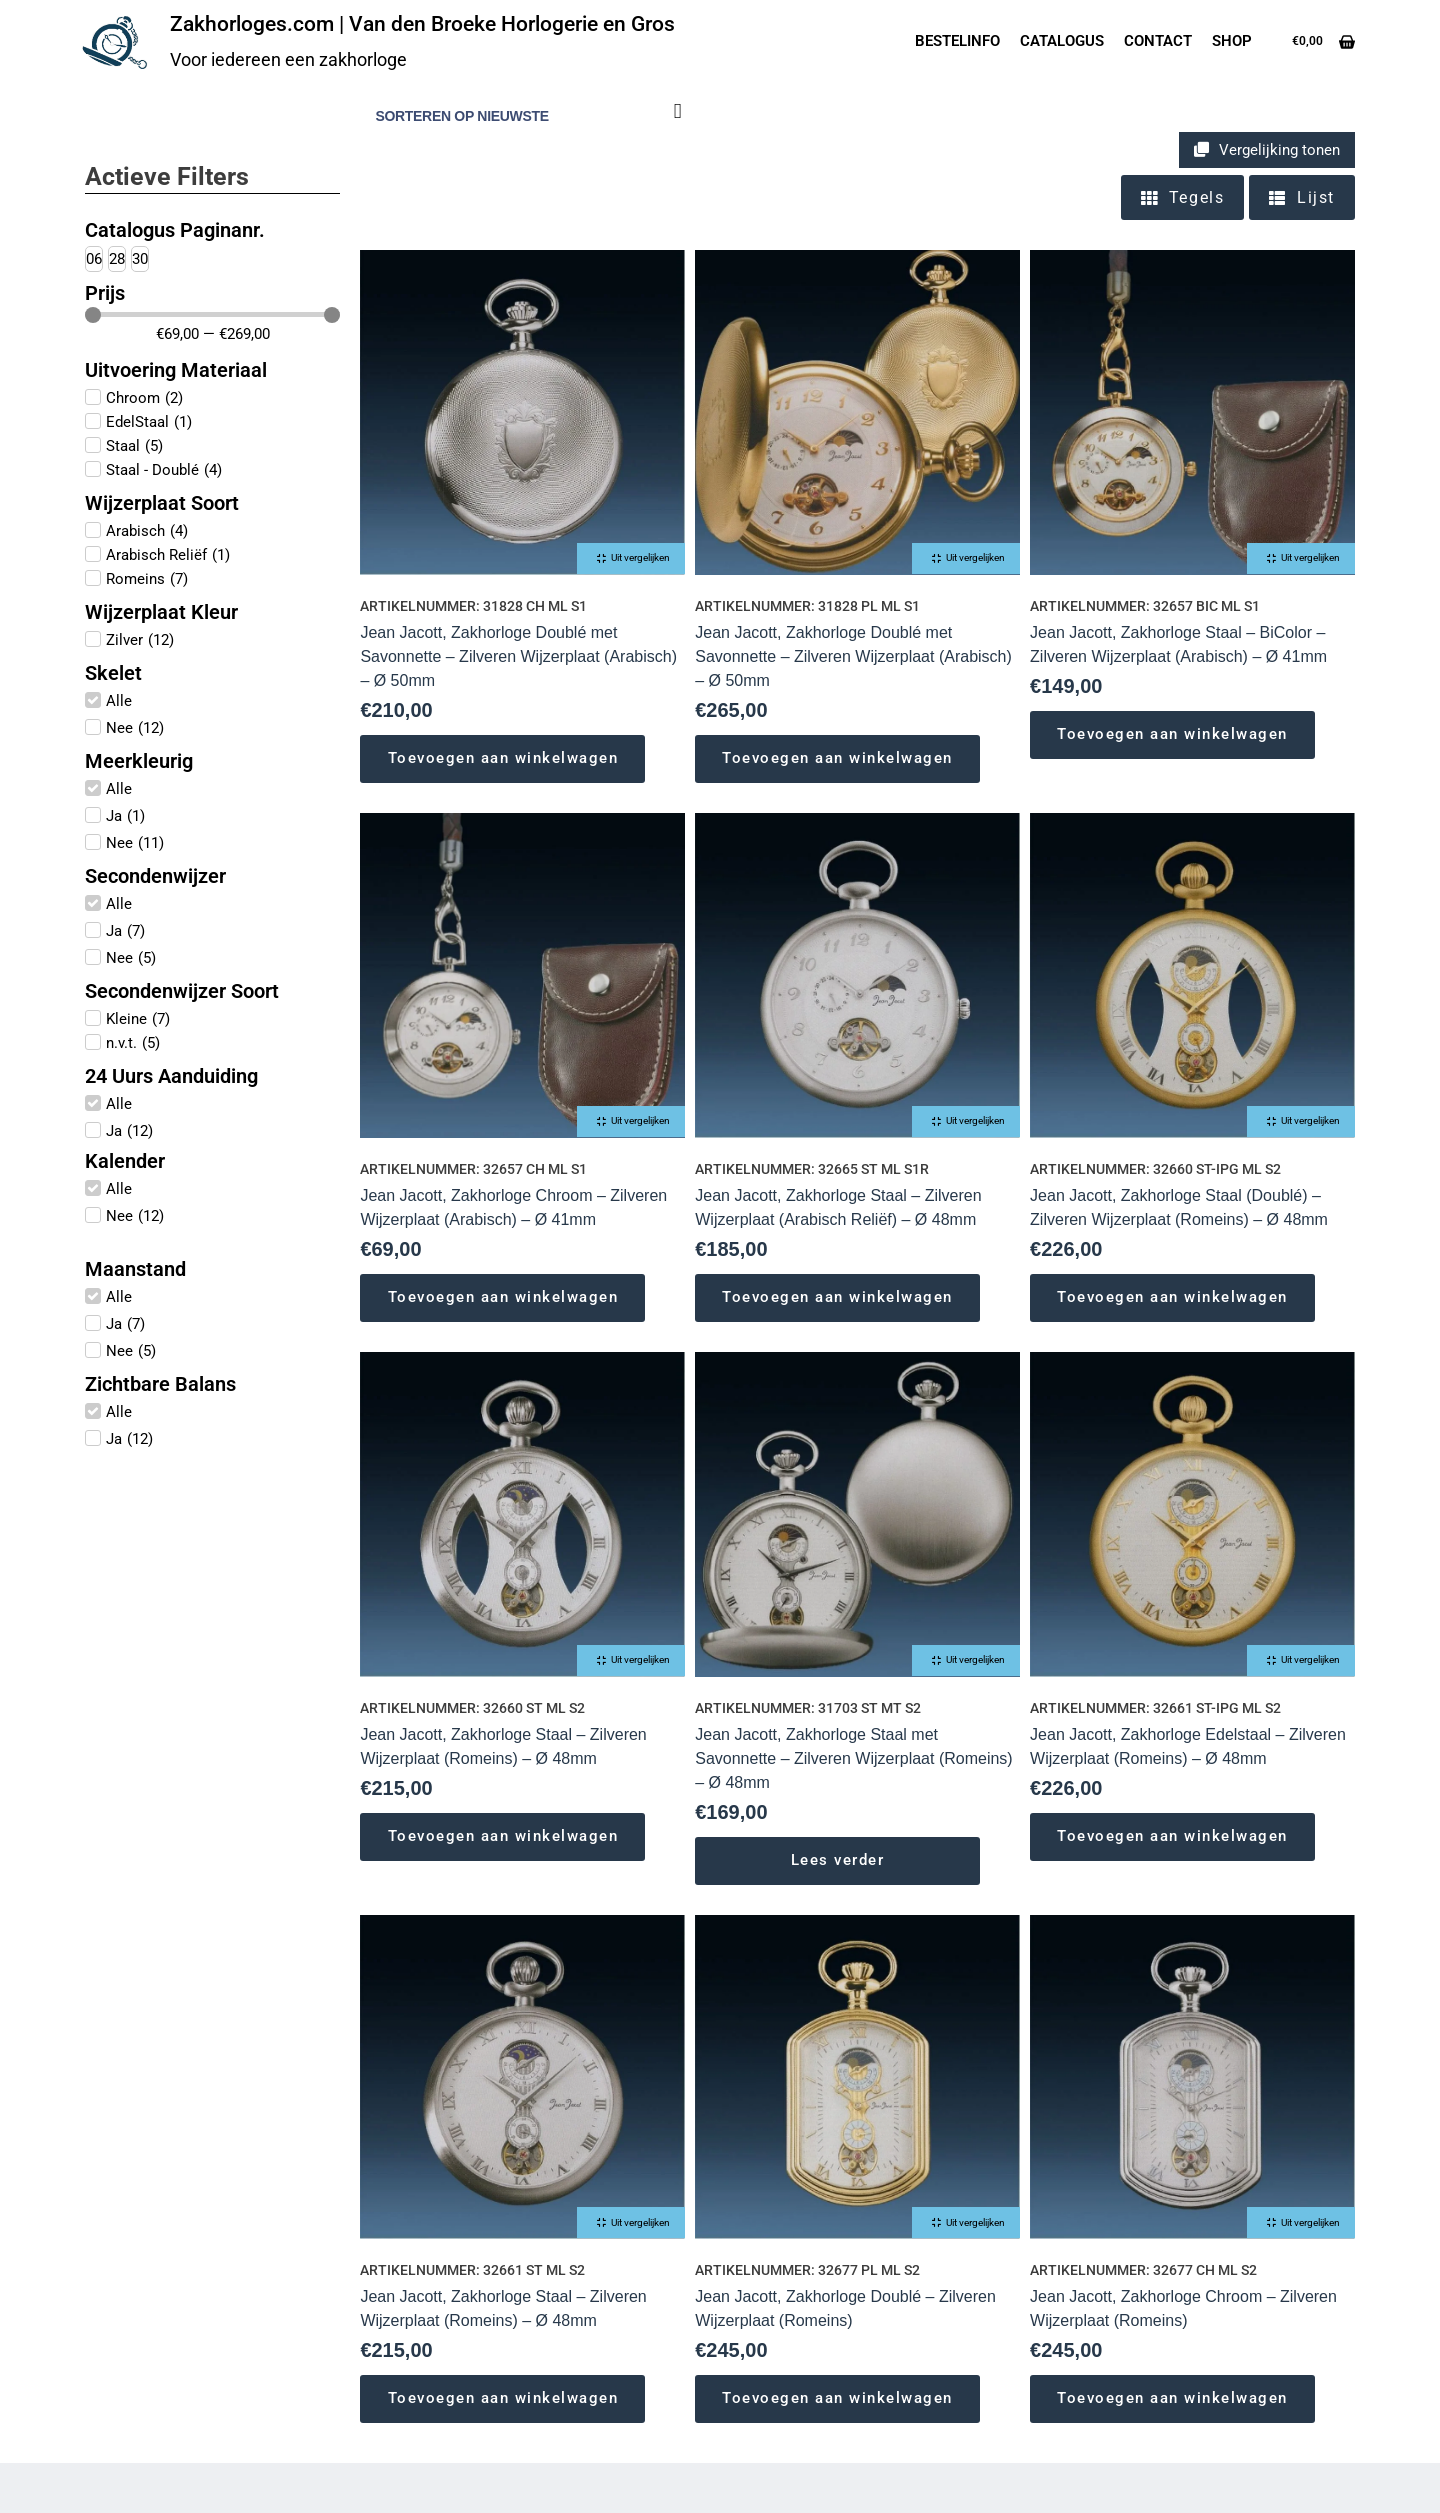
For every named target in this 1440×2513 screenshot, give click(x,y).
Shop (1232, 41)
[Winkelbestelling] (525, 116)
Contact (1158, 41)
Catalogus (1062, 41)
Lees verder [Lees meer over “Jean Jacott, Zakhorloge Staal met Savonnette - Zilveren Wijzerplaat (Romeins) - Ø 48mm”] (838, 1860)
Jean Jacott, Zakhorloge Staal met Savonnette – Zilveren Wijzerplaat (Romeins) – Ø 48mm (853, 1758)
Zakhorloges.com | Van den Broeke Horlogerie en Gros (422, 24)
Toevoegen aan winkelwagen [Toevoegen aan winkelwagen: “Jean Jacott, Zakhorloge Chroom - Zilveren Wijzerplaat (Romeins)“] (1172, 2398)
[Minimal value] (212, 315)
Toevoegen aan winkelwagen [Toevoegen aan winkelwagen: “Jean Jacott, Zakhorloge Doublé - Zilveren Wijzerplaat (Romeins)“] (837, 2398)
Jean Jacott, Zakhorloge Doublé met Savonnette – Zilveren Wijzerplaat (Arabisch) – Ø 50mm (518, 656)
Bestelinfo (957, 41)
